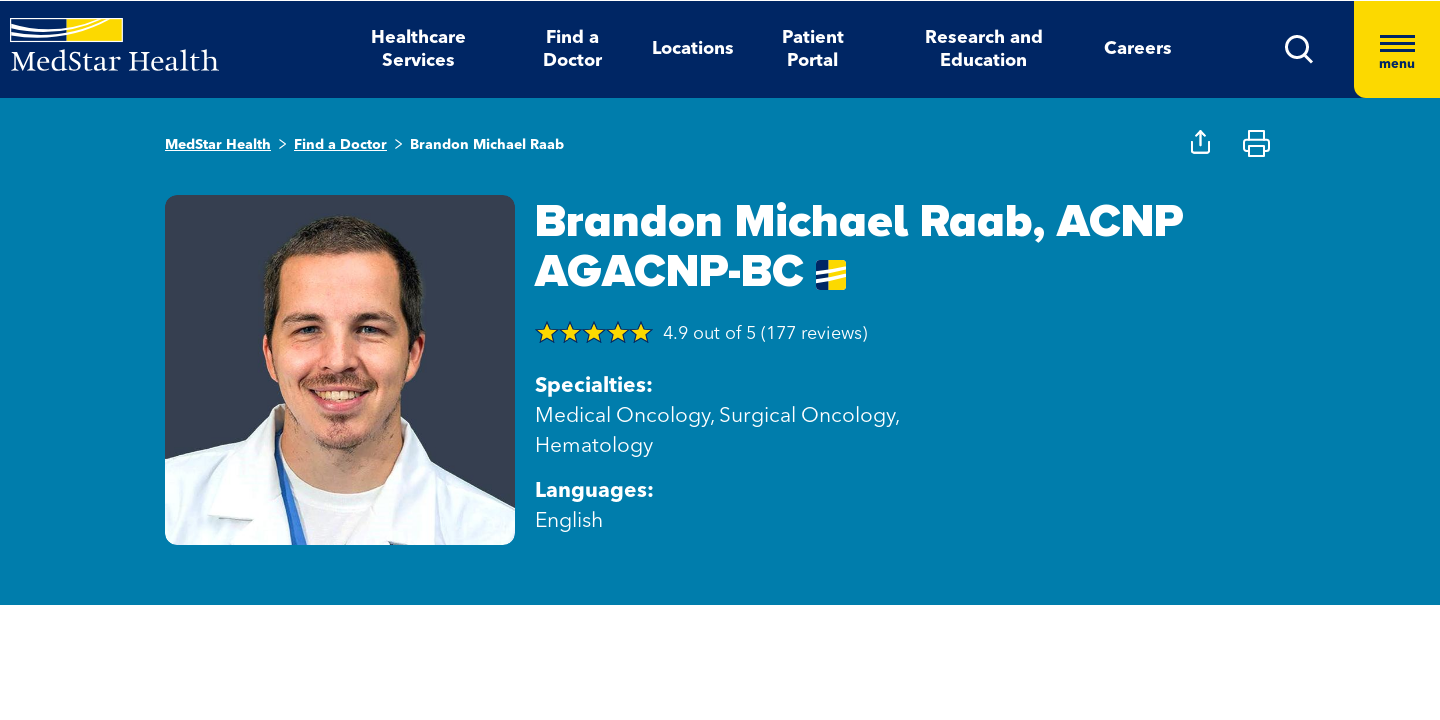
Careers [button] (1138, 49)
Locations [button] (693, 49)
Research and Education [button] (984, 49)
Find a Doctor (340, 145)
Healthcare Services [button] (418, 49)
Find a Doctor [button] (572, 49)
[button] (1299, 49)
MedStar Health (218, 145)
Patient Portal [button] (813, 49)
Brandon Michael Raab (487, 145)
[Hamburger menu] (1397, 49)
